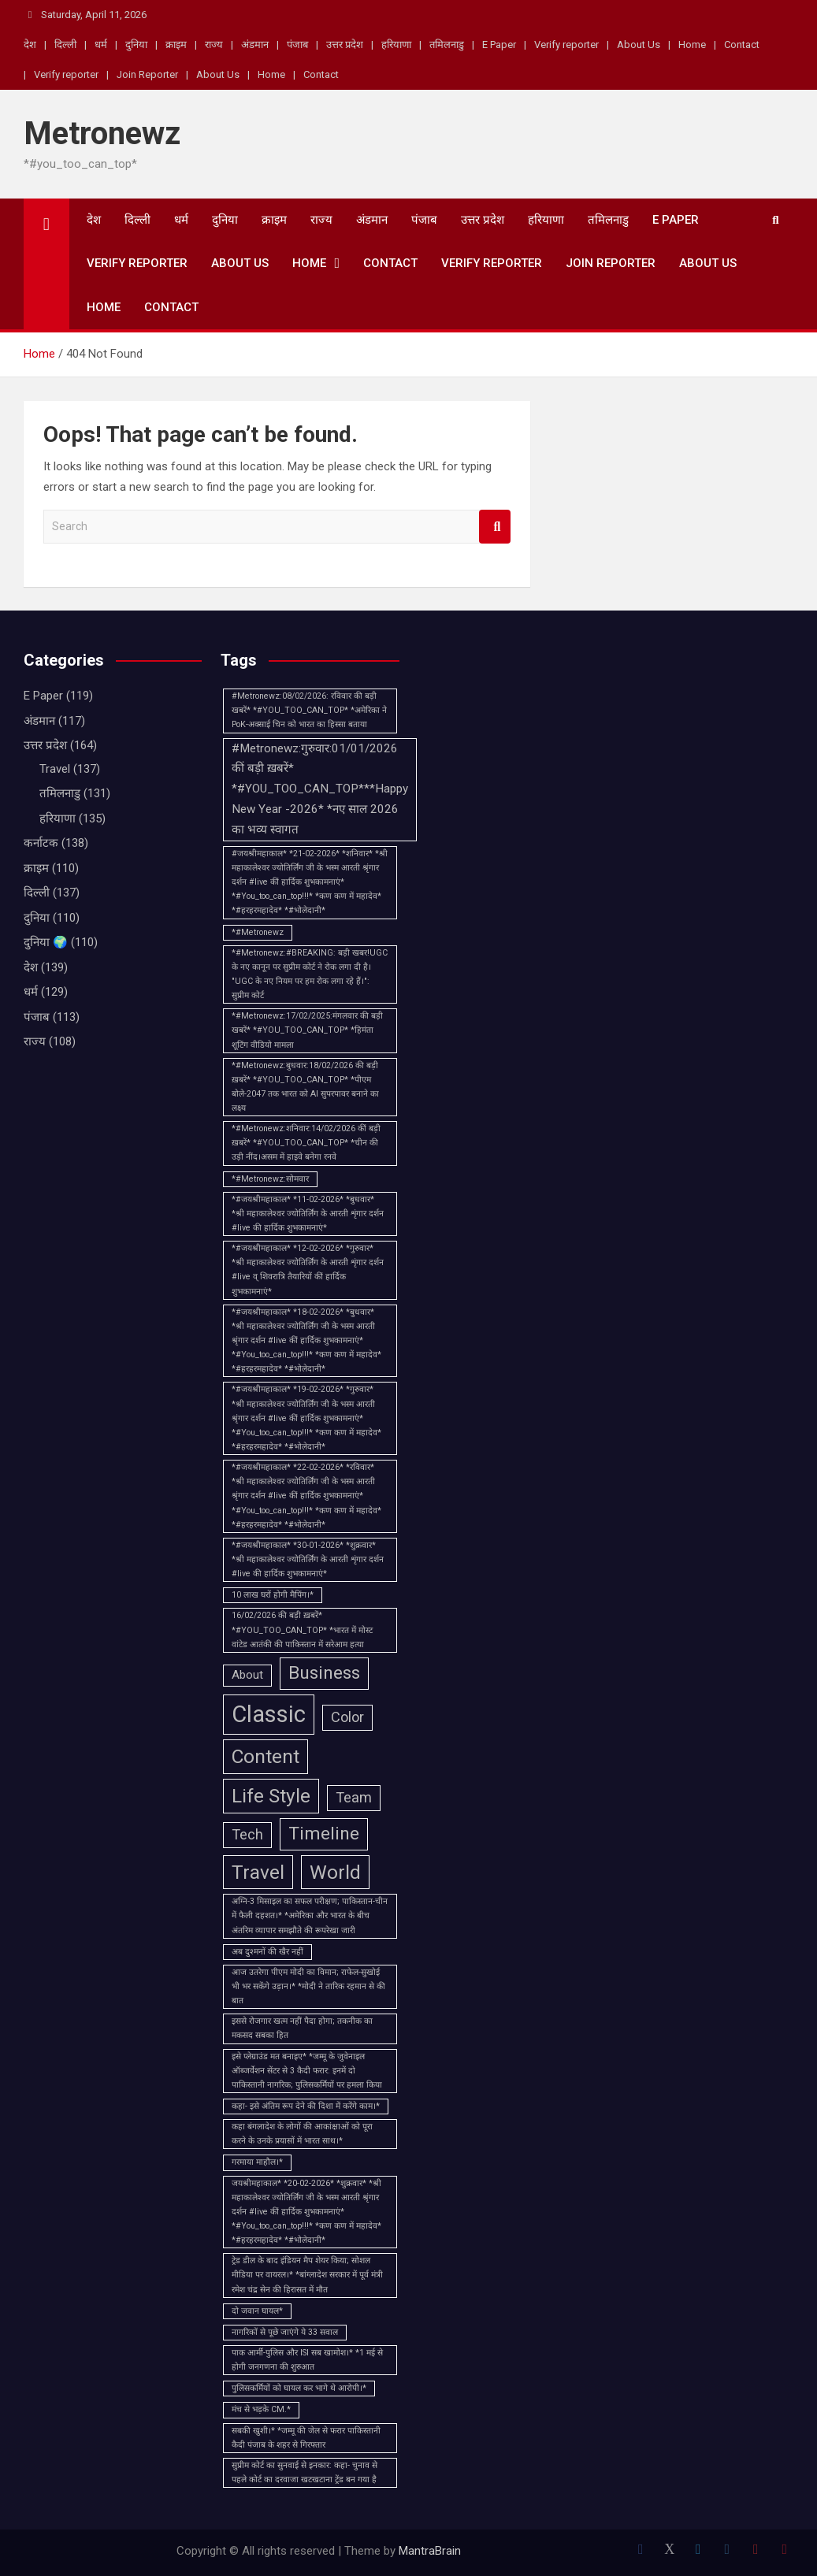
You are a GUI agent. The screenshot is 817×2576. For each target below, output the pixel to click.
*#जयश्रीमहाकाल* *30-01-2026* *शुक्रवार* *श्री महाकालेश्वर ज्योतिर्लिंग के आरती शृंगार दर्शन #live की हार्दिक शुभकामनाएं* (308, 1559)
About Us (638, 44)
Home (692, 44)
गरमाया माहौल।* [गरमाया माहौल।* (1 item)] (257, 2162)
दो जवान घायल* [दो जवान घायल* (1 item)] (257, 2311)
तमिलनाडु (446, 44)
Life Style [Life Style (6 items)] (271, 1795)
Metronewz (102, 133)
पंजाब (297, 44)
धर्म (101, 44)
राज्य (214, 44)
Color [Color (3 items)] (347, 1717)
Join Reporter (147, 74)
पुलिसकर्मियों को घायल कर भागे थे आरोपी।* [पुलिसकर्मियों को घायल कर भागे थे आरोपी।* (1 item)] (299, 2388)
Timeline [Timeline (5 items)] (323, 1833)
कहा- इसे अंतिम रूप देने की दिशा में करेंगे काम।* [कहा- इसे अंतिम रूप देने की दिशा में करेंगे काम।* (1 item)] (306, 2106)
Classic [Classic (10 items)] (269, 1714)
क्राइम (176, 44)
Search (495, 527)
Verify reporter (566, 44)
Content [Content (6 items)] (265, 1756)
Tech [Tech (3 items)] (247, 1834)
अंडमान (255, 44)
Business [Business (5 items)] (324, 1672)
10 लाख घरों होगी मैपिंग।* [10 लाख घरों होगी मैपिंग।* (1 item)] (273, 1595)
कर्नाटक (41, 843)
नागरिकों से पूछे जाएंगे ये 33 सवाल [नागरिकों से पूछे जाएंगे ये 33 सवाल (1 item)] (285, 2332)
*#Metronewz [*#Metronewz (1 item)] (258, 932)
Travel (54, 769)
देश (30, 44)
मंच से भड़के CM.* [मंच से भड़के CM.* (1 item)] (261, 2409)
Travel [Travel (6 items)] (258, 1872)
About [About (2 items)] (247, 1675)
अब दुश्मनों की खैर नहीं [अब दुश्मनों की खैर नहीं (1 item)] (267, 1952)
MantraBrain (430, 2551)
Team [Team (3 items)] (354, 1797)
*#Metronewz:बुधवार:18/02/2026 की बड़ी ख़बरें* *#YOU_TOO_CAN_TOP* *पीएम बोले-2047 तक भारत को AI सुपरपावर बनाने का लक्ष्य (305, 1086)
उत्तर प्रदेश (344, 44)
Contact (741, 44)
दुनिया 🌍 (46, 942)
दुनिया (136, 44)
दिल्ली (65, 44)
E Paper (499, 44)
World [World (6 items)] (335, 1872)
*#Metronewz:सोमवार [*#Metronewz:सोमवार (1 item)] (270, 1179)
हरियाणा (396, 44)
